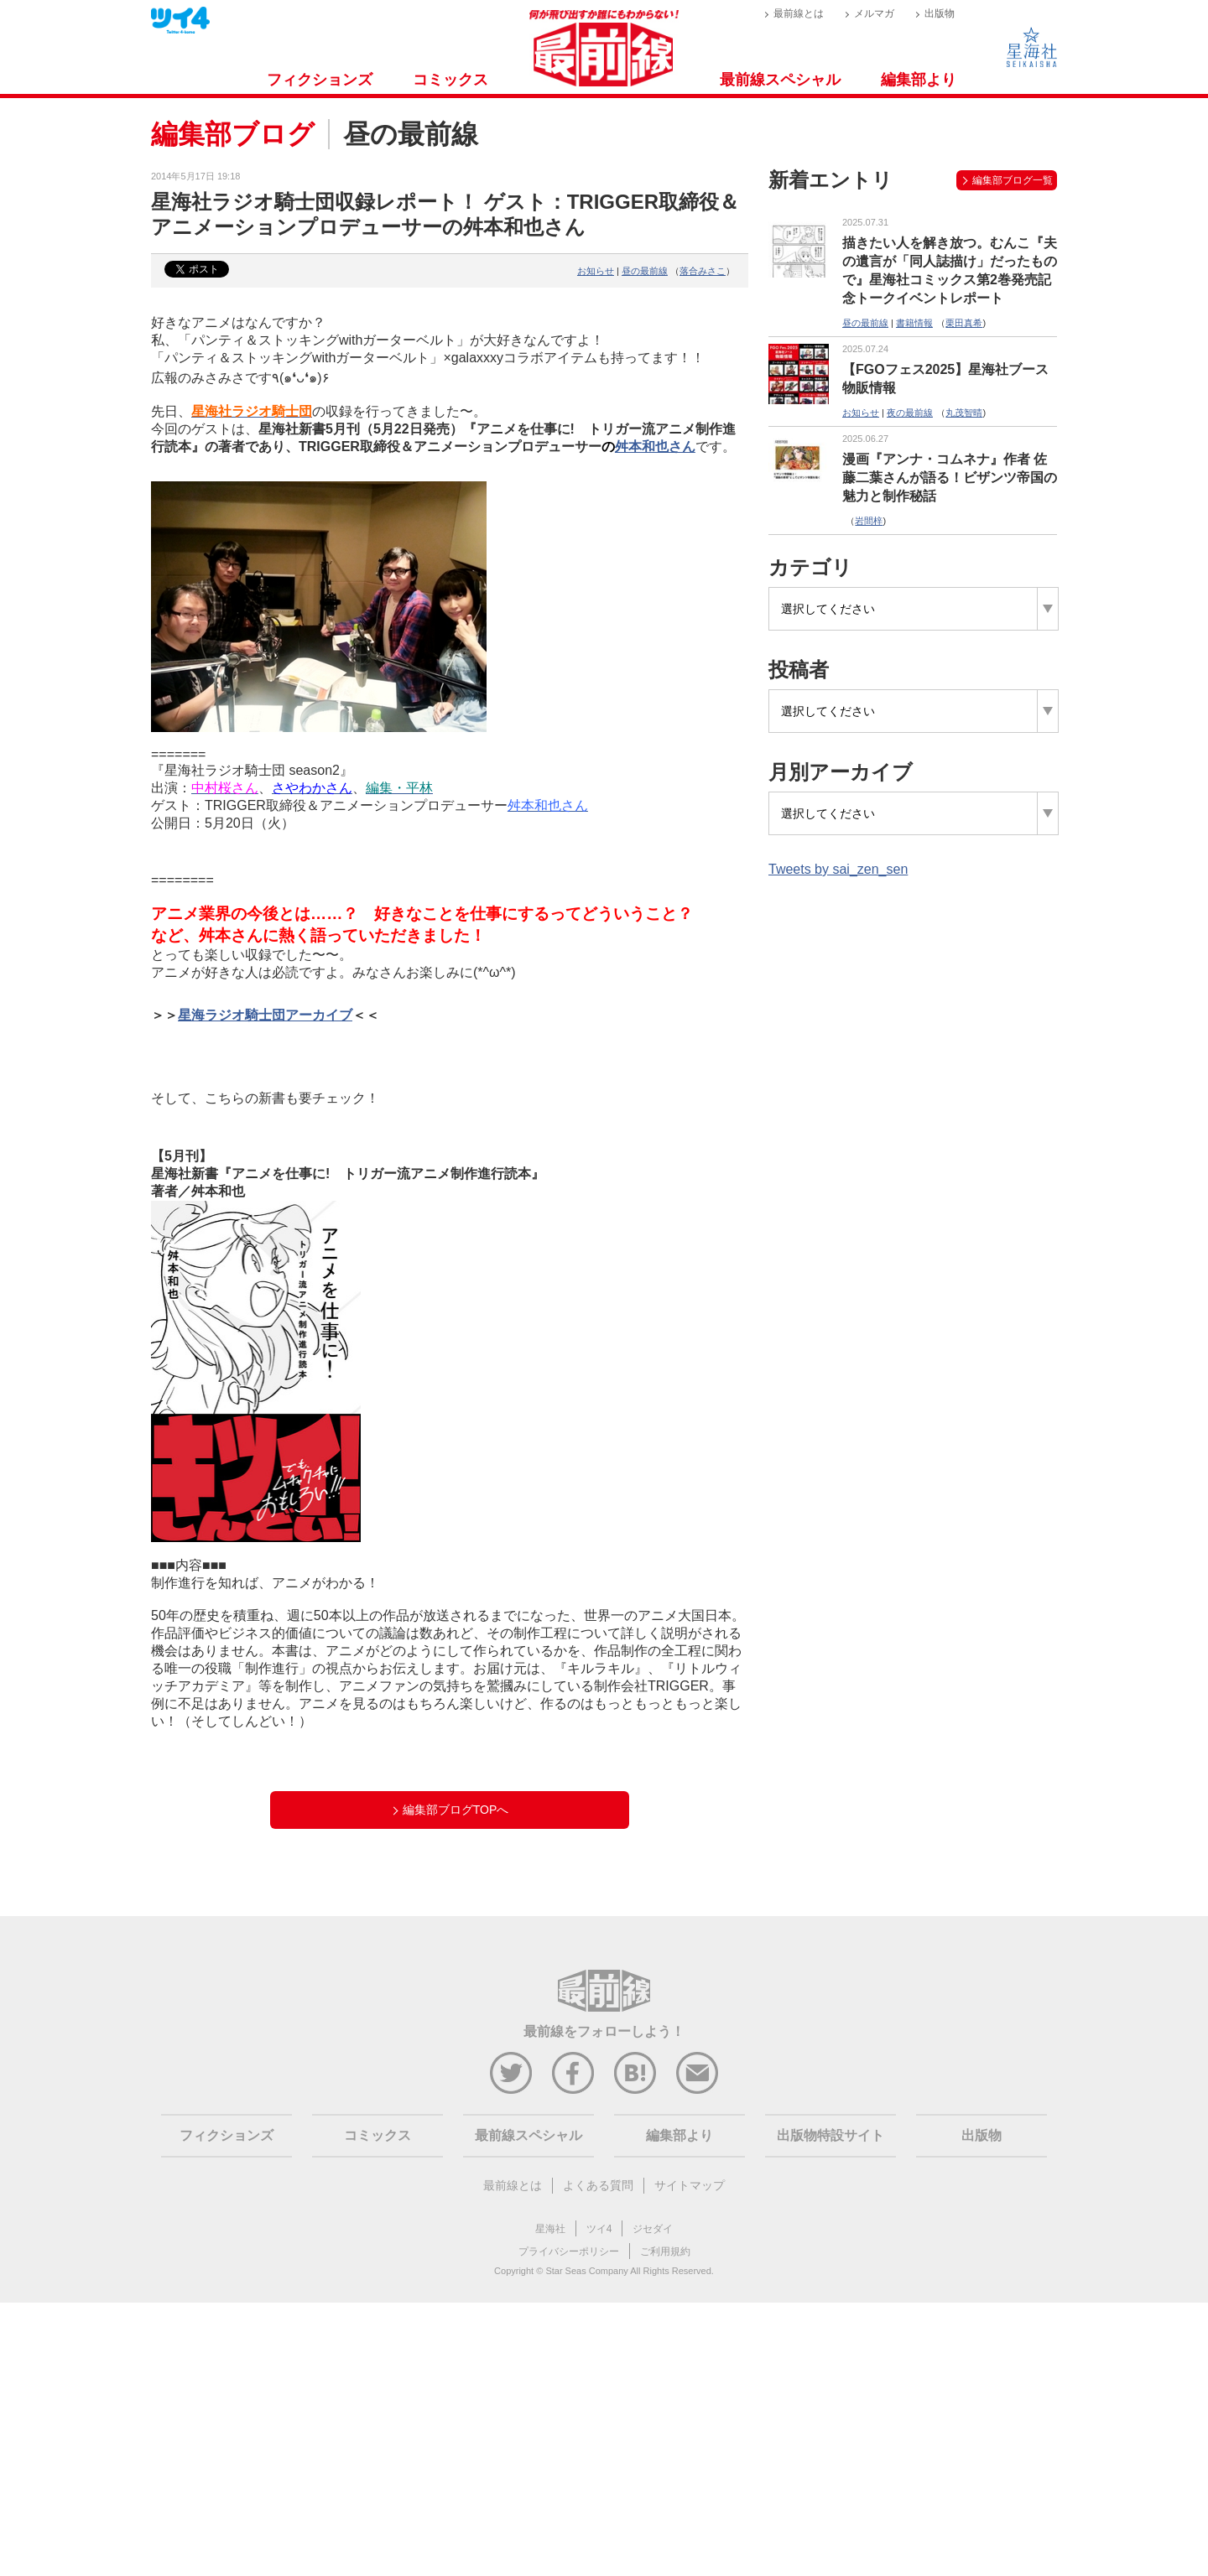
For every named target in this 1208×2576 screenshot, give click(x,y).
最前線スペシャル (780, 79)
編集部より (918, 79)
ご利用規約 (665, 2251)
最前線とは (798, 13)
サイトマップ (689, 2185)
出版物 (939, 13)
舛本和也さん (655, 446)
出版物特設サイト (830, 2135)
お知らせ (595, 271)
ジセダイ (653, 2229)
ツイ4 (599, 2229)
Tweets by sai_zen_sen (838, 869)
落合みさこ (703, 271)
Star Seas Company (586, 2271)
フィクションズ (319, 79)
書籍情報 (914, 323)
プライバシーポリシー (568, 2251)
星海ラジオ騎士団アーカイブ (265, 1015)
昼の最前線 (645, 271)
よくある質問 (598, 2185)
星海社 (550, 2229)
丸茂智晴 (963, 413)
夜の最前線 (910, 413)
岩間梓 (869, 521)
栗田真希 (963, 323)
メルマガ (874, 13)
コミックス (450, 79)
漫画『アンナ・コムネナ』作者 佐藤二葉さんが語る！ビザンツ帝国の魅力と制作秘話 (949, 477)
